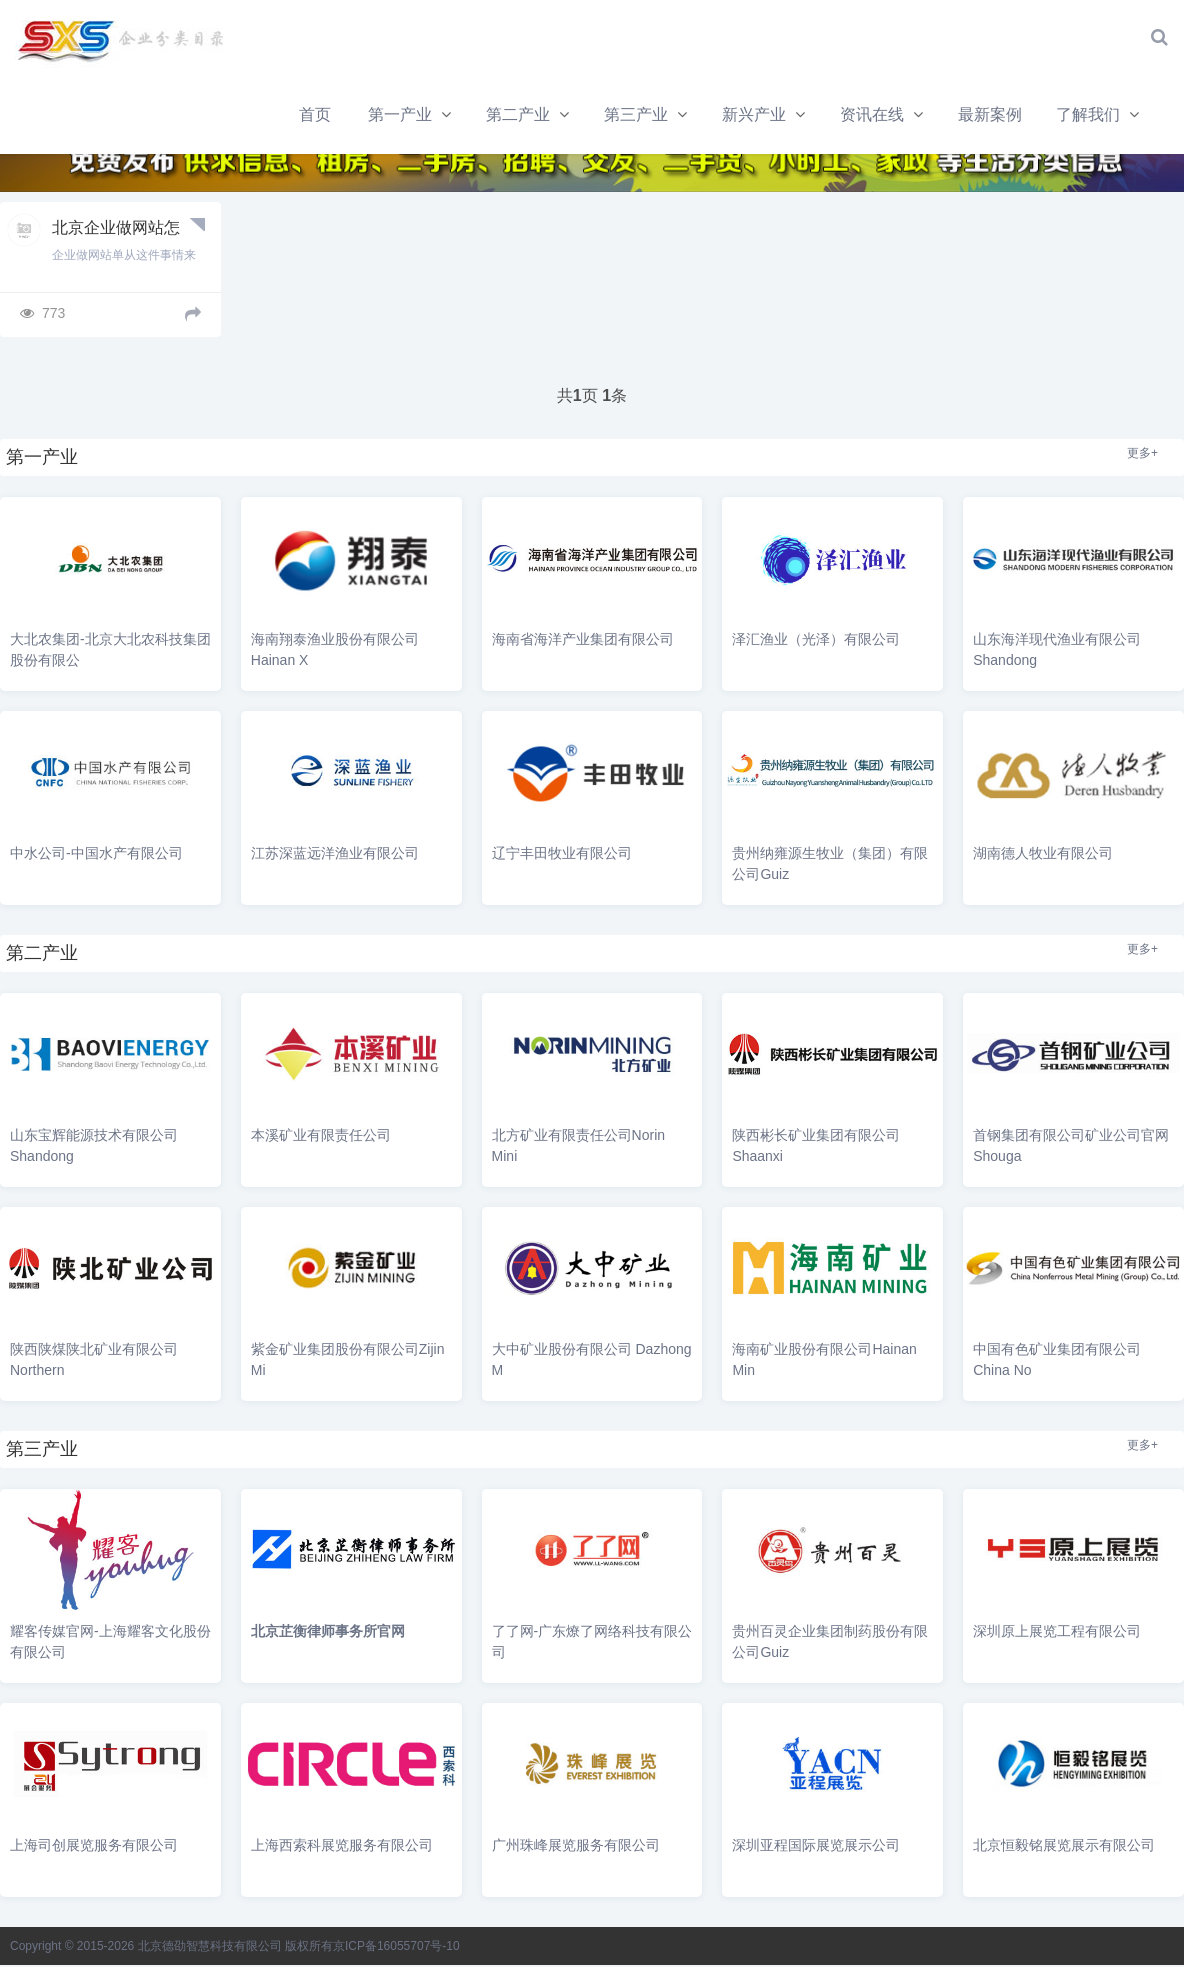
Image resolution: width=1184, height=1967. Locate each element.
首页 (95, 116)
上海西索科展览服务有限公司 (342, 1847)
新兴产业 (537, 116)
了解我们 (874, 116)
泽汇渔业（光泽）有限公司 (816, 642)
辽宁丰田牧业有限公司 (562, 856)
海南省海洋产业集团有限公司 (583, 642)
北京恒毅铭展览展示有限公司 (1064, 1847)
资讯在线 (656, 116)
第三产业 (418, 116)
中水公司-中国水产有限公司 (96, 856)
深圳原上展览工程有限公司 (1057, 1633)
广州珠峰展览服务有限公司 (576, 1847)
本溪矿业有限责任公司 (321, 1138)
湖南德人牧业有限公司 (1043, 856)
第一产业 (181, 116)
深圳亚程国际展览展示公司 (816, 1847)
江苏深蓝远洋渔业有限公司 (335, 856)
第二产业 (300, 116)
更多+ (1142, 456)
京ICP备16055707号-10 (396, 1948)
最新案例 (775, 116)
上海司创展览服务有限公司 (94, 1847)
